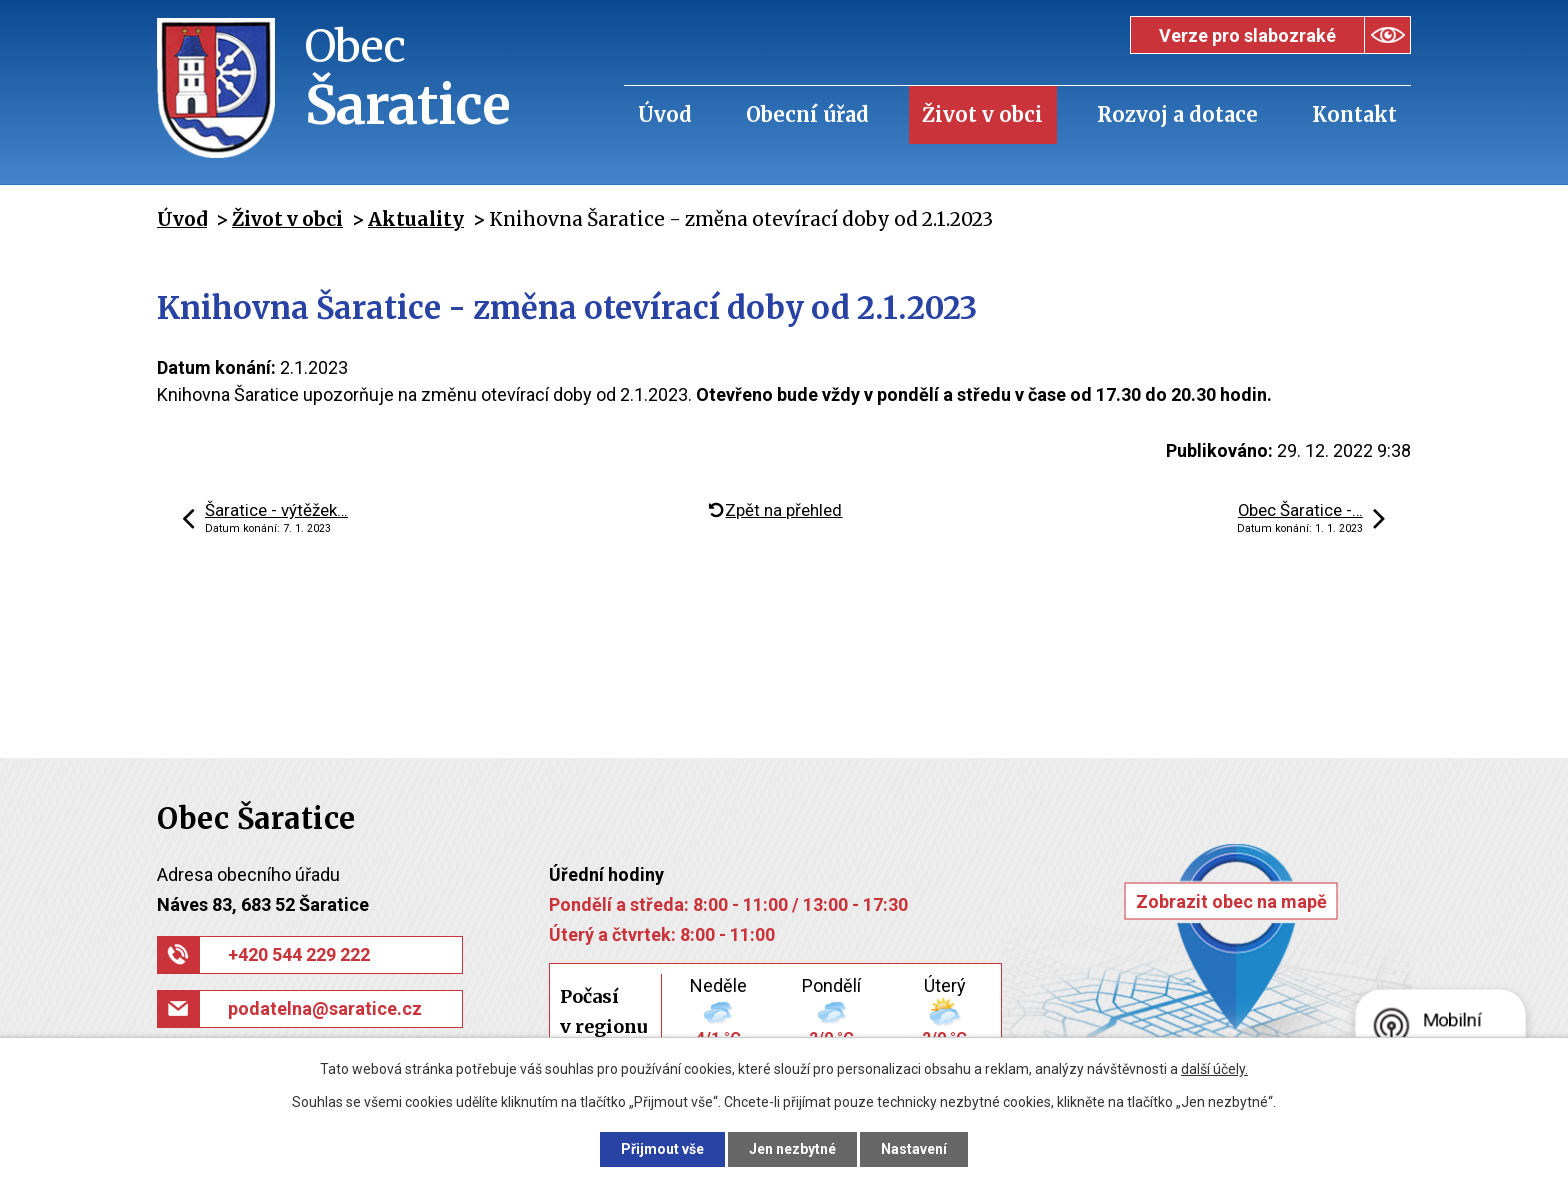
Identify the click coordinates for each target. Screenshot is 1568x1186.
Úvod (665, 114)
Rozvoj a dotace (1177, 114)
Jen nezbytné (792, 1149)
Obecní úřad (807, 114)
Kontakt (1354, 114)
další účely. (1214, 1069)
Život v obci (982, 114)
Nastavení (914, 1149)
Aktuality (416, 219)
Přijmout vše (662, 1149)
